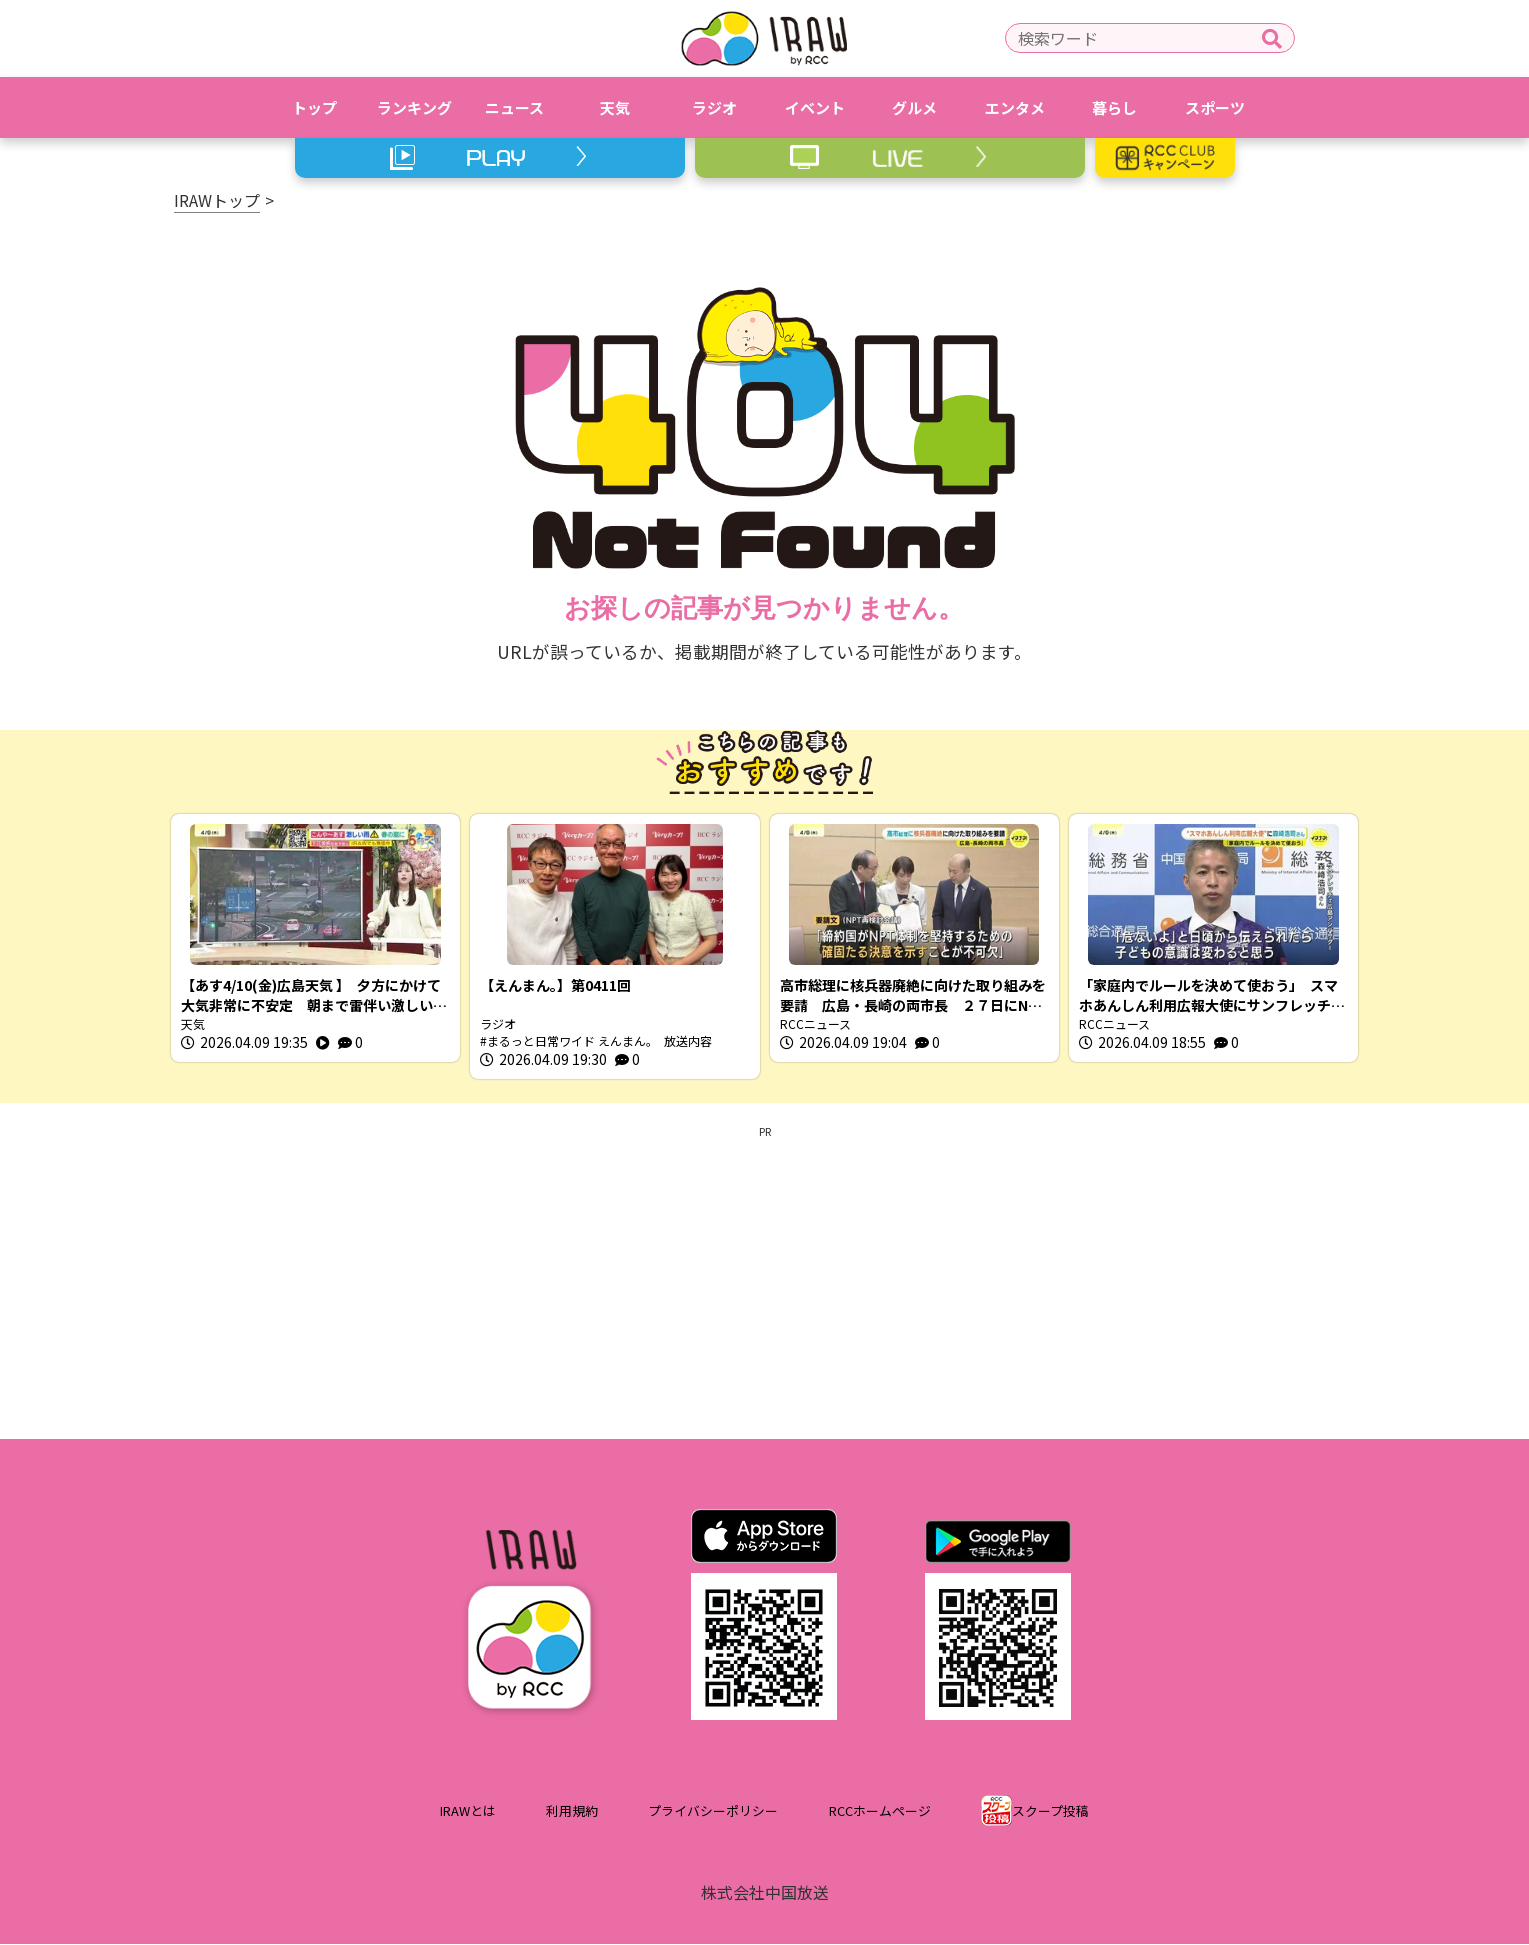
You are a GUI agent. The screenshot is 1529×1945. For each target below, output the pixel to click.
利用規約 (572, 1811)
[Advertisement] (765, 1280)
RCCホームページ (880, 1811)
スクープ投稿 (1050, 1811)
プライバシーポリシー (713, 1811)
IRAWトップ (217, 200)
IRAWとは (468, 1811)
